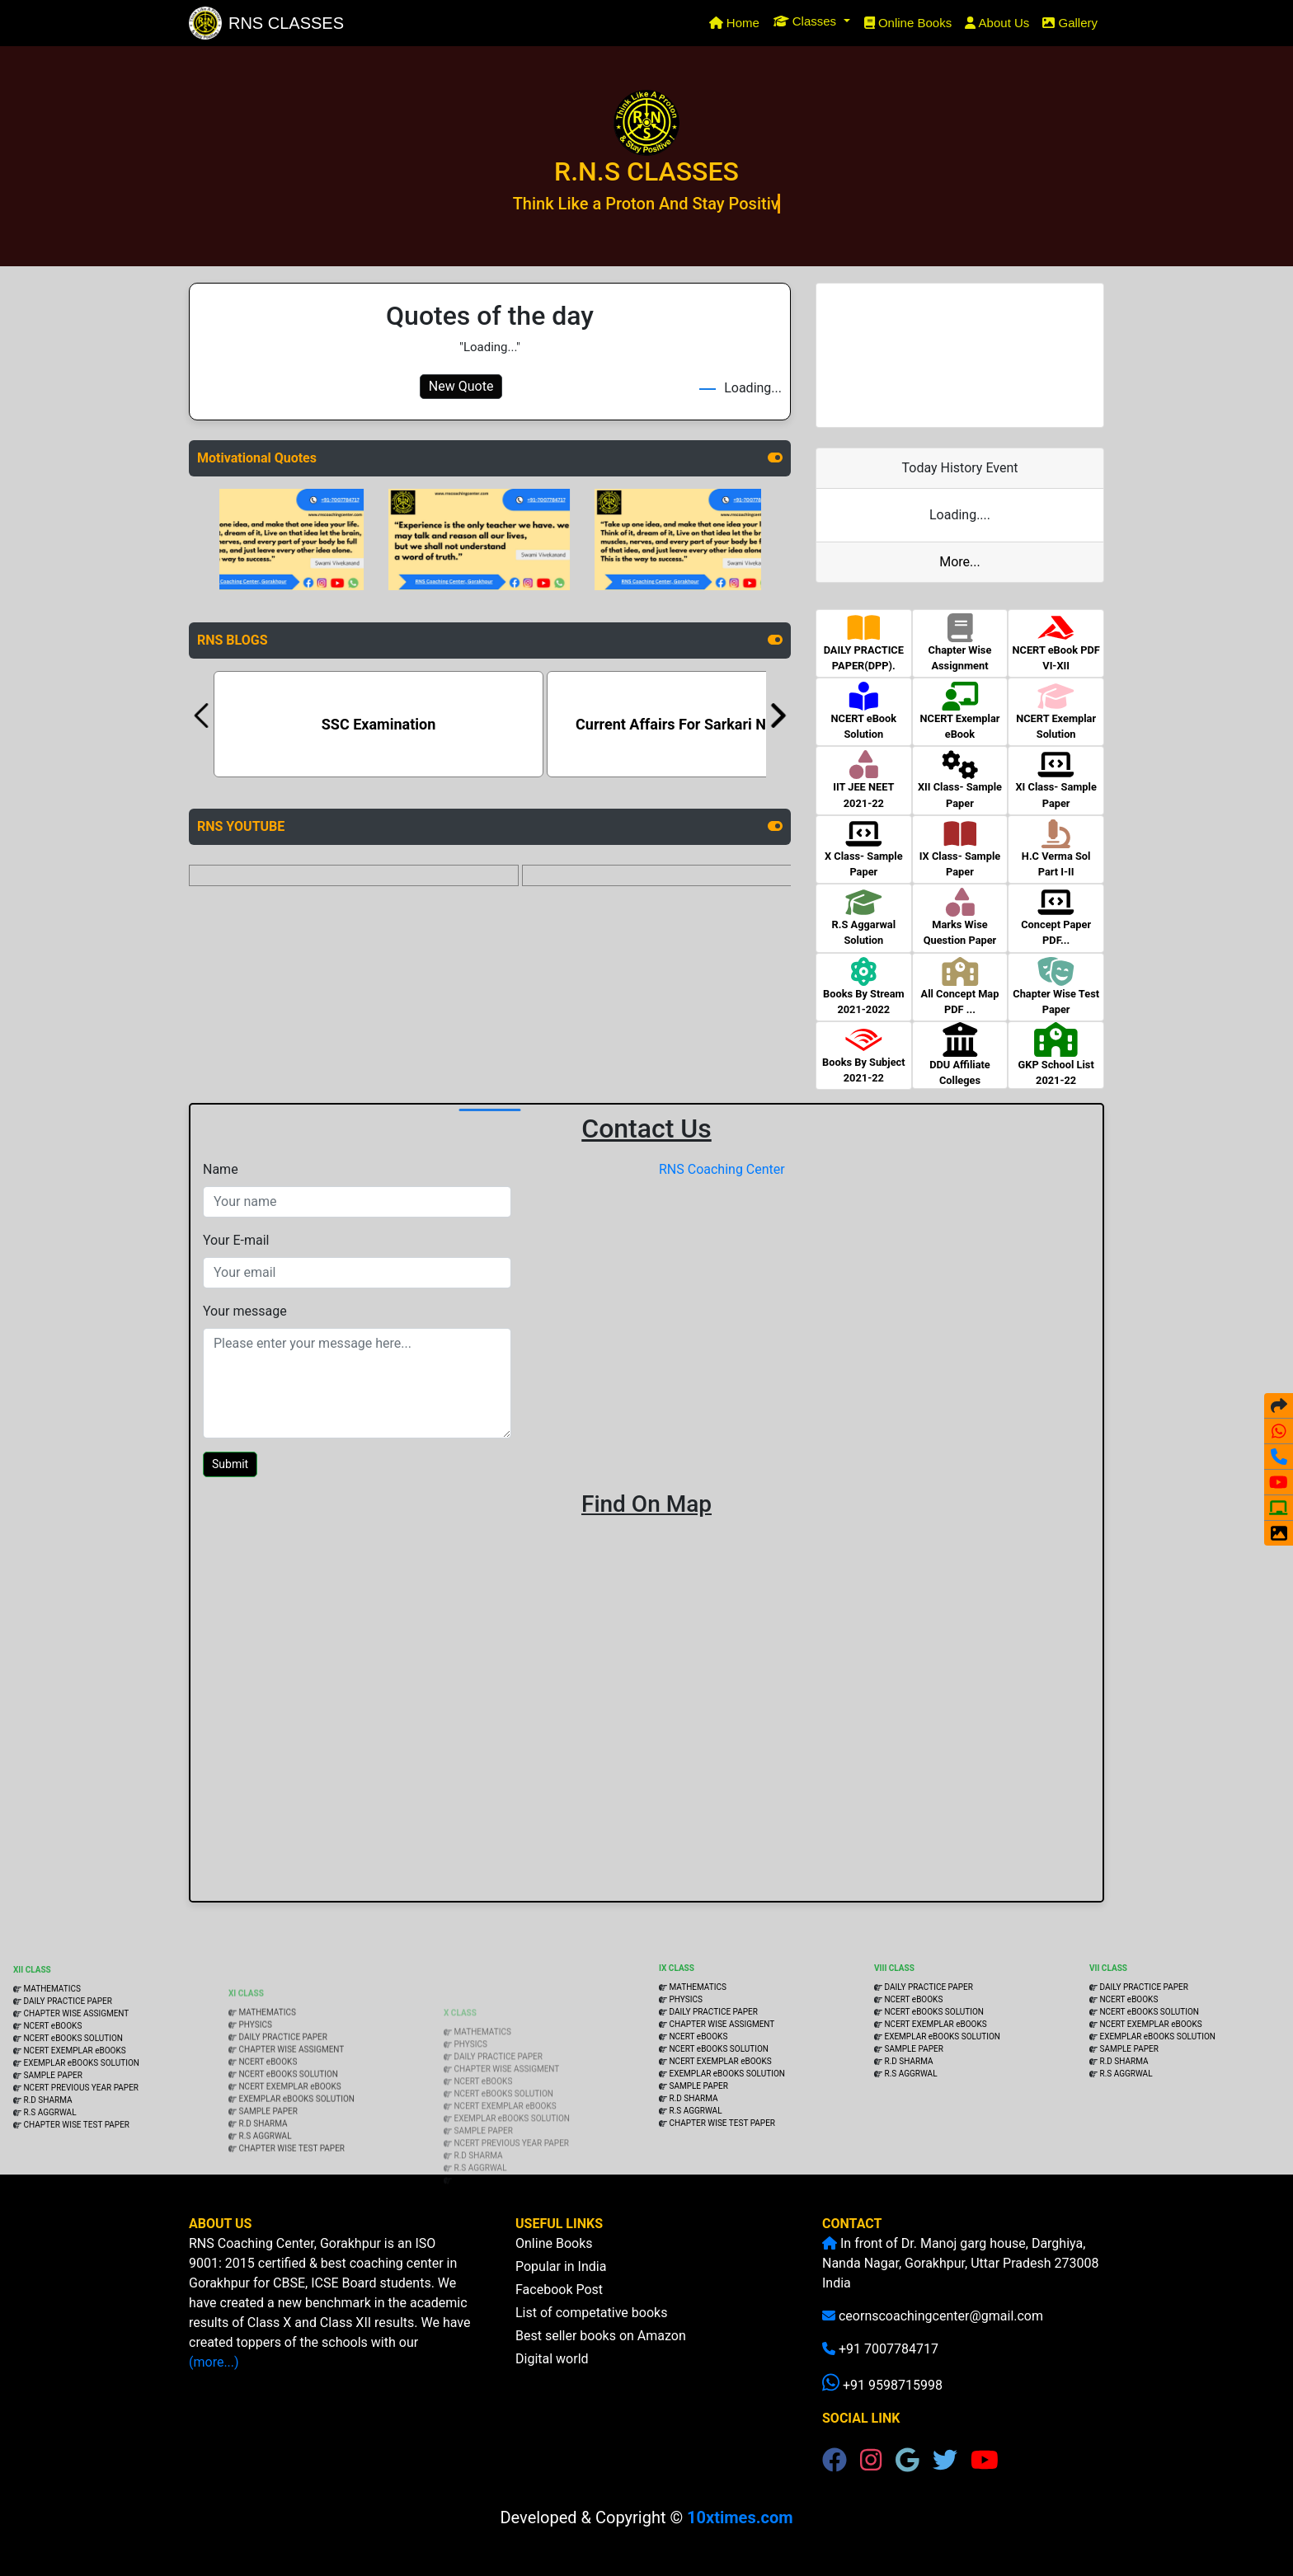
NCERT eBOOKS (51, 2088)
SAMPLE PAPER (52, 2137)
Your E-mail (236, 1240)
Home (737, 21)
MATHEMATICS (51, 2051)
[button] (812, 21)
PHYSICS (254, 2076)
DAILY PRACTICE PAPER (67, 2063)
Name (220, 1169)
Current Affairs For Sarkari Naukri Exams (712, 724)
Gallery (1070, 23)
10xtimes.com (739, 2517)
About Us (997, 23)
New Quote (461, 386)
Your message (245, 1311)
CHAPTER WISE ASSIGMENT (75, 2076)
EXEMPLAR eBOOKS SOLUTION (81, 2125)
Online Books (908, 23)
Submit (230, 1464)
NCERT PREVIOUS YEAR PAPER (81, 2150)
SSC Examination (379, 724)
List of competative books (591, 2337)
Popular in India (560, 2291)
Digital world (552, 2383)
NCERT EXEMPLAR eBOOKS (74, 2113)
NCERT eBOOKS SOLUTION (72, 2100)
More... (959, 562)
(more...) (238, 2362)
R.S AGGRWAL (49, 2175)
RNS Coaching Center (722, 1169)
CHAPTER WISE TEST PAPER (76, 2187)
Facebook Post (559, 2314)
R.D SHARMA (47, 2162)
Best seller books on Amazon (600, 2360)
